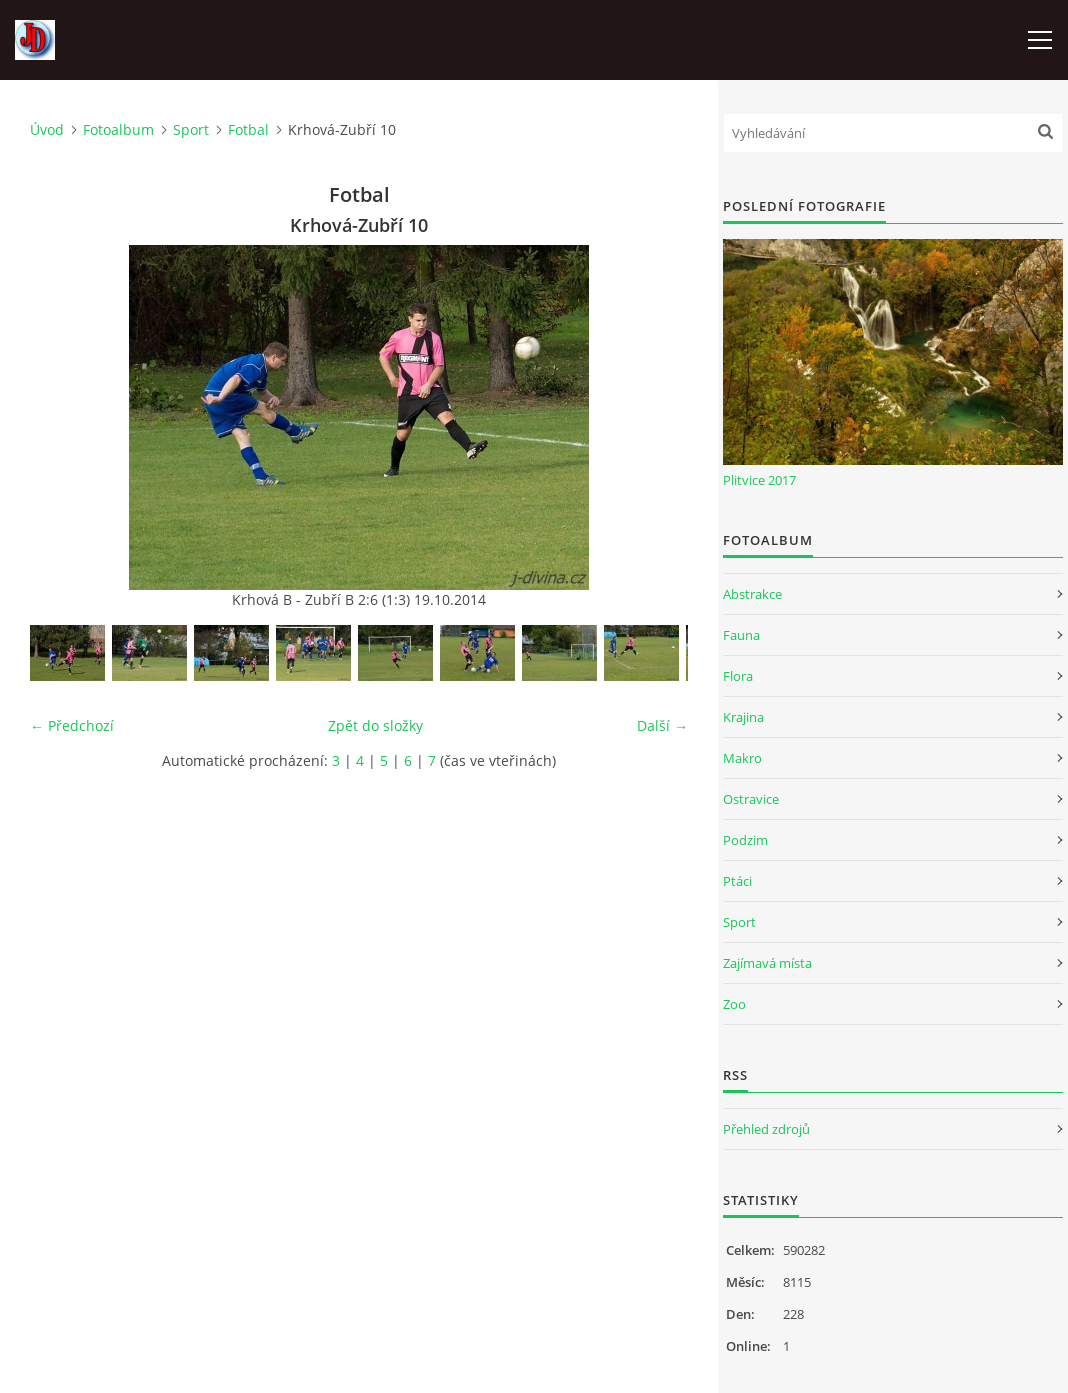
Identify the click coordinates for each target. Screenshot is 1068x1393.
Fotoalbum (118, 129)
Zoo (734, 1004)
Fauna (741, 635)
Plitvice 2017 (759, 480)
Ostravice (751, 799)
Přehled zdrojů (766, 1129)
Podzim (745, 840)
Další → (662, 725)
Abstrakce (752, 594)
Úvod (47, 129)
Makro (742, 758)
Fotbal (248, 129)
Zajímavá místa (767, 963)
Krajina (743, 717)
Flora (738, 676)
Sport (191, 129)
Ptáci (737, 881)
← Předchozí (72, 725)
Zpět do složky (375, 725)
